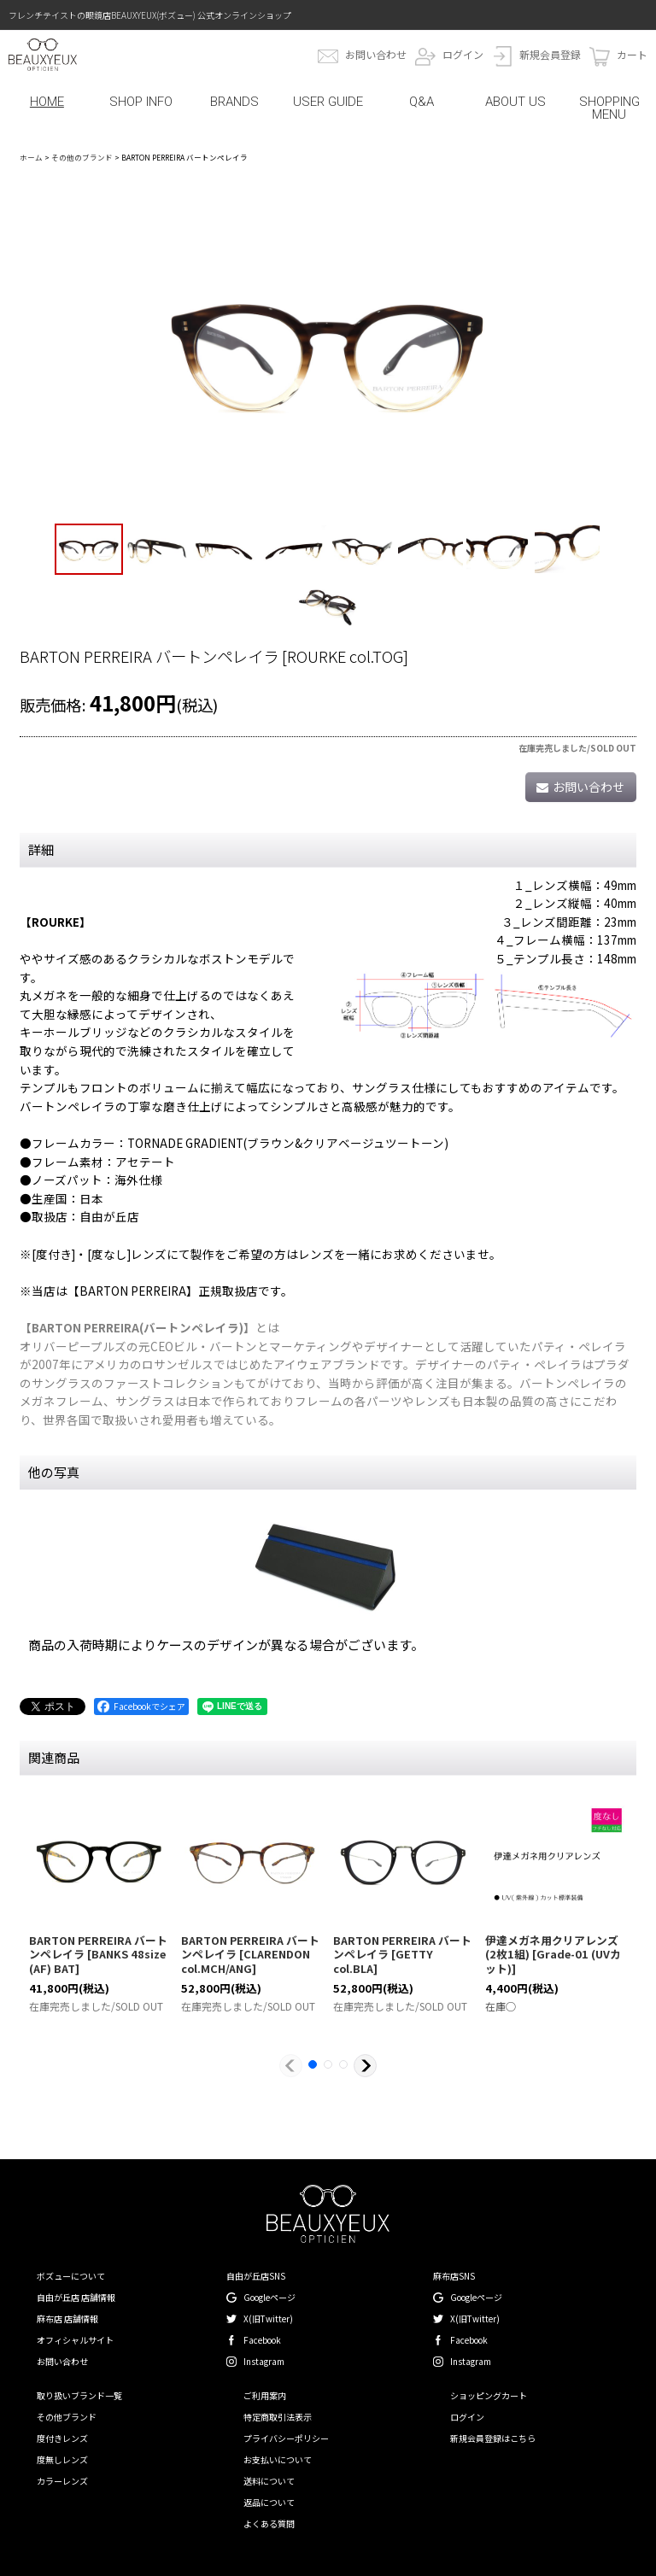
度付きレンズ (62, 2438)
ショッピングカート (488, 2395)
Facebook (262, 2339)
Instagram (263, 2361)
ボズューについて (71, 2275)
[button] (89, 550)
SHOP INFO (141, 101)
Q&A (421, 101)
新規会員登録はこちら (493, 2438)
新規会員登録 (550, 54)
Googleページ (269, 2297)
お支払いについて (277, 2459)
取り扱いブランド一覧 (79, 2395)
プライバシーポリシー (286, 2438)
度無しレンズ (62, 2459)
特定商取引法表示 (277, 2416)
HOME (47, 101)
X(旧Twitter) (268, 2318)
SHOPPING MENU (609, 108)
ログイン (462, 54)
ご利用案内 (264, 2395)
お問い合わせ (376, 54)
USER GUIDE (328, 101)
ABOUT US (515, 101)
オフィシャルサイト (75, 2339)
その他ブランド (67, 2416)
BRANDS (234, 101)
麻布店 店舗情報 (67, 2318)
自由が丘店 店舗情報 (76, 2297)
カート (632, 54)
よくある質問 (269, 2523)
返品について (269, 2502)
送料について (269, 2480)
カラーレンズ (62, 2480)
